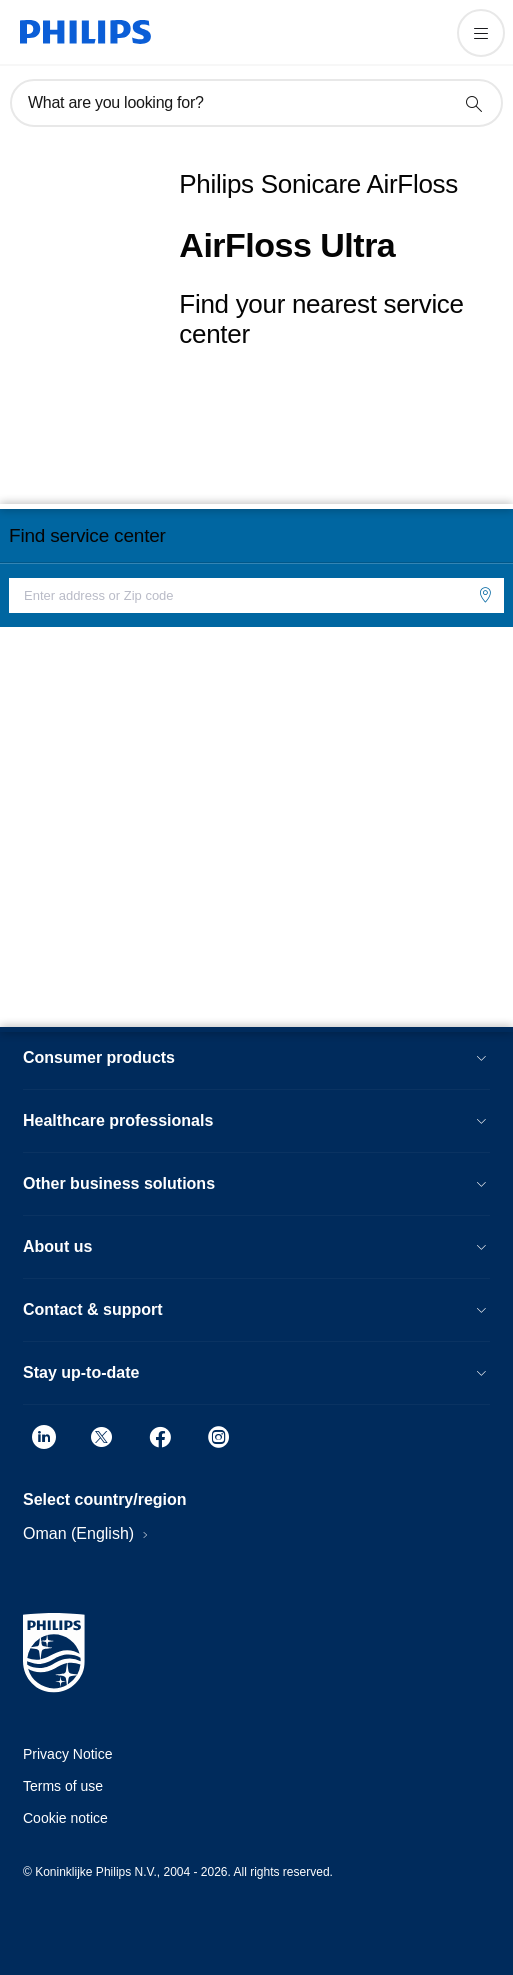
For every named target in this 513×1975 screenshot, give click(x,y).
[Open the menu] (481, 33)
